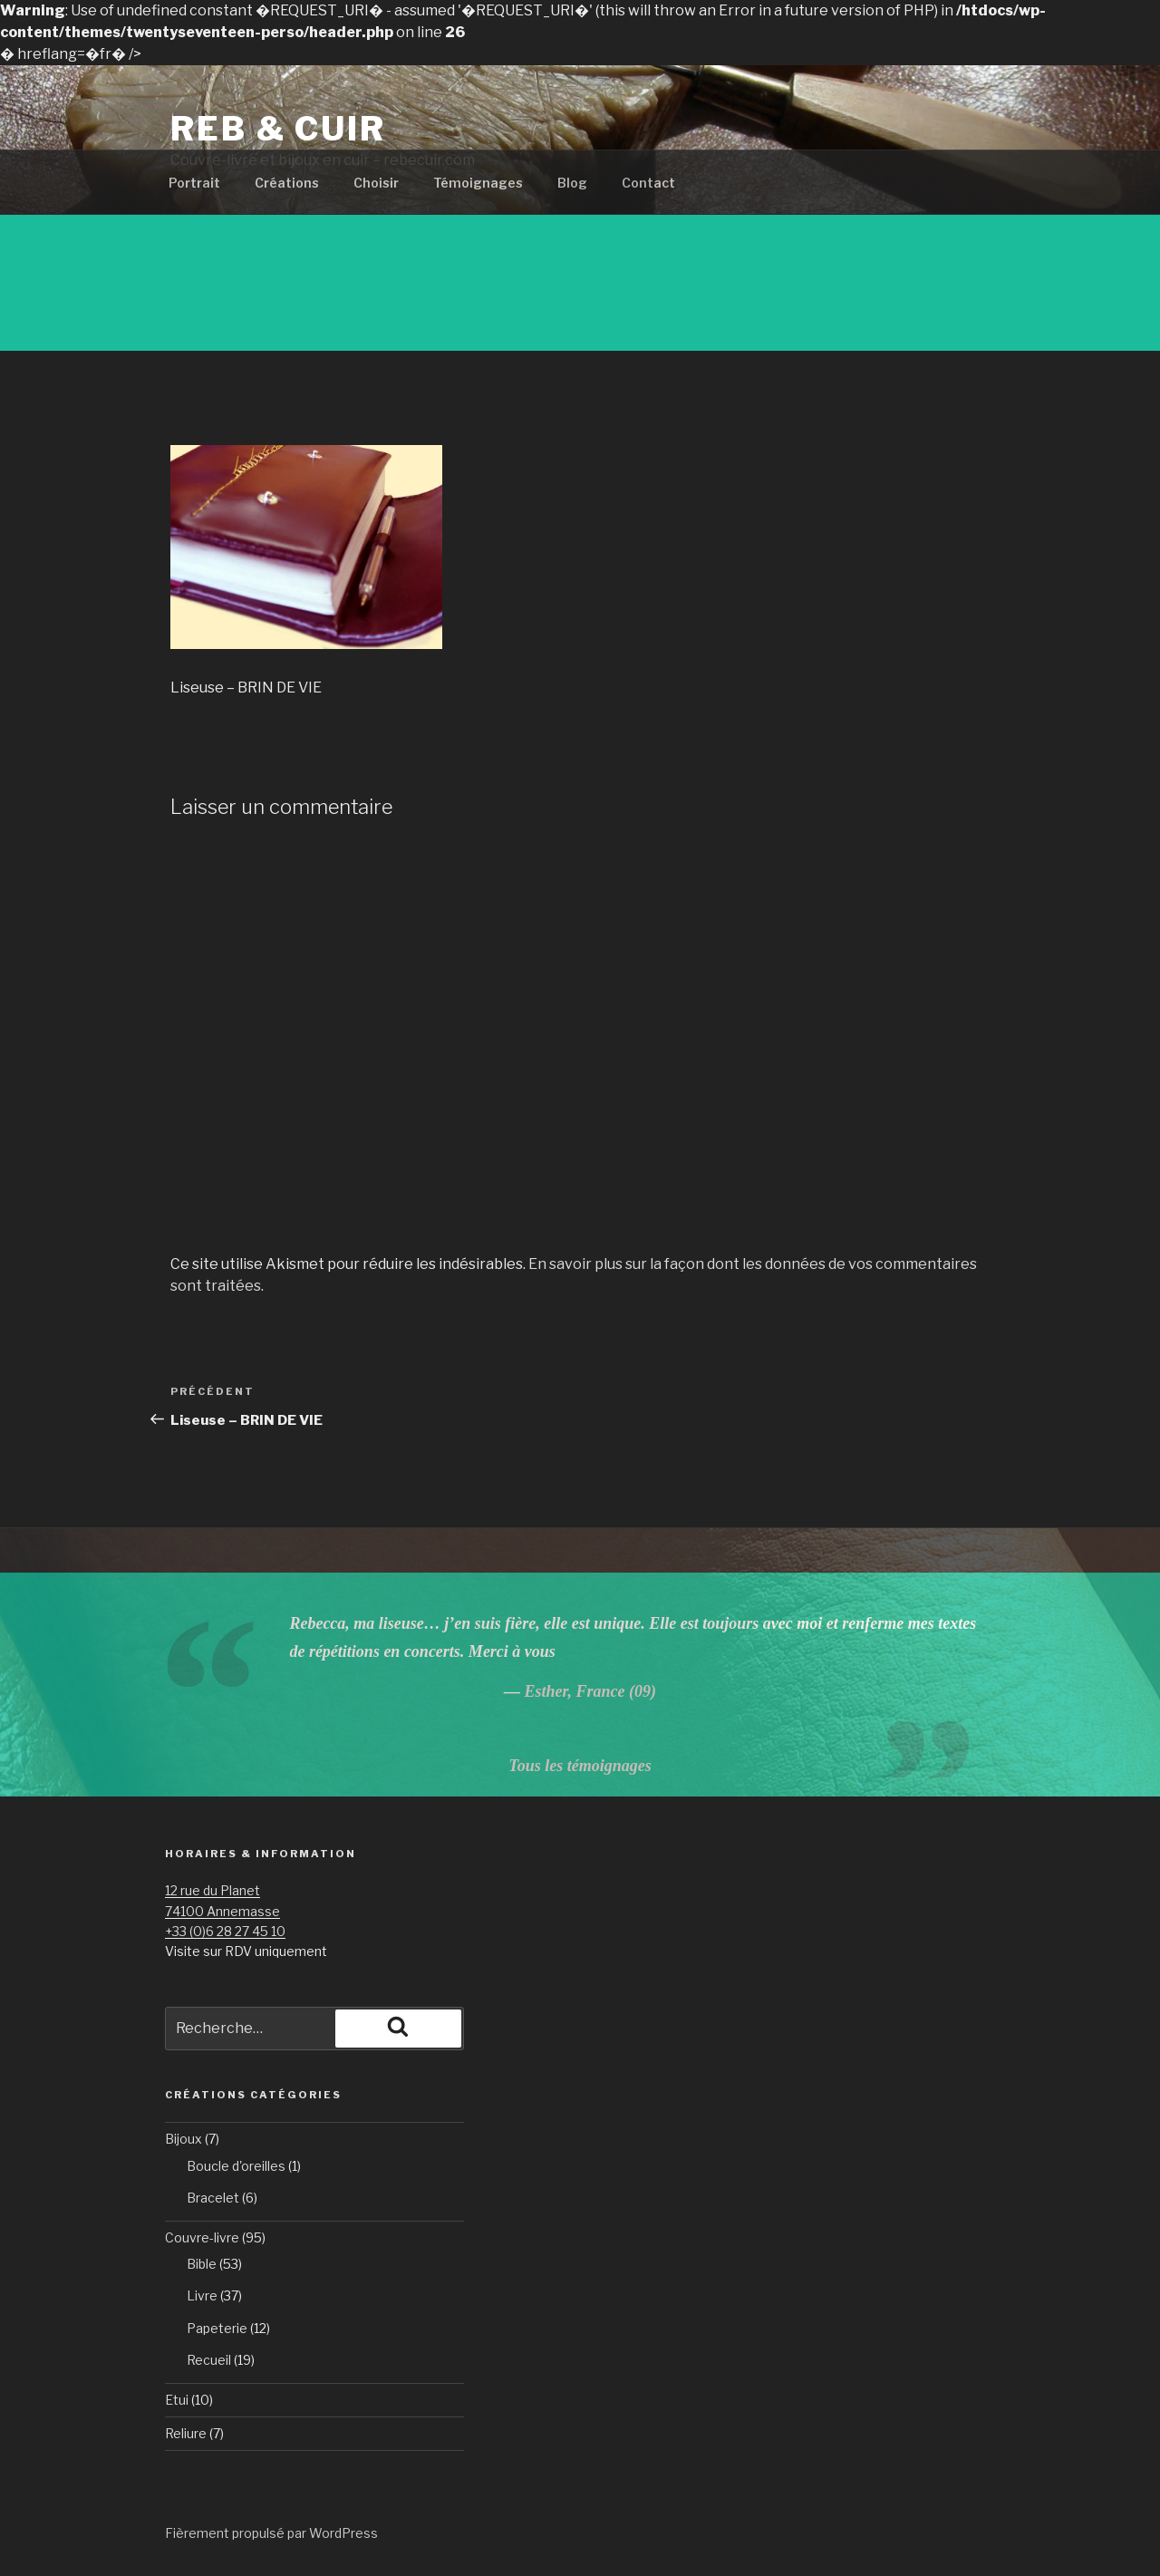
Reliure (186, 2433)
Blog (572, 182)
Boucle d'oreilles (236, 2166)
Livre (202, 2295)
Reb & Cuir (278, 129)
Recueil (209, 2360)
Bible (202, 2263)
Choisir (376, 182)
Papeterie (217, 2328)
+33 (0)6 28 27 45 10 (225, 1931)
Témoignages (478, 182)
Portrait (194, 182)
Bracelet (213, 2197)
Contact (648, 182)
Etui (176, 2399)
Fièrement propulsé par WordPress (271, 2533)
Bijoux (183, 2138)
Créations (287, 182)
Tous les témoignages (579, 1766)
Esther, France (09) (590, 1691)
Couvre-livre (202, 2237)
